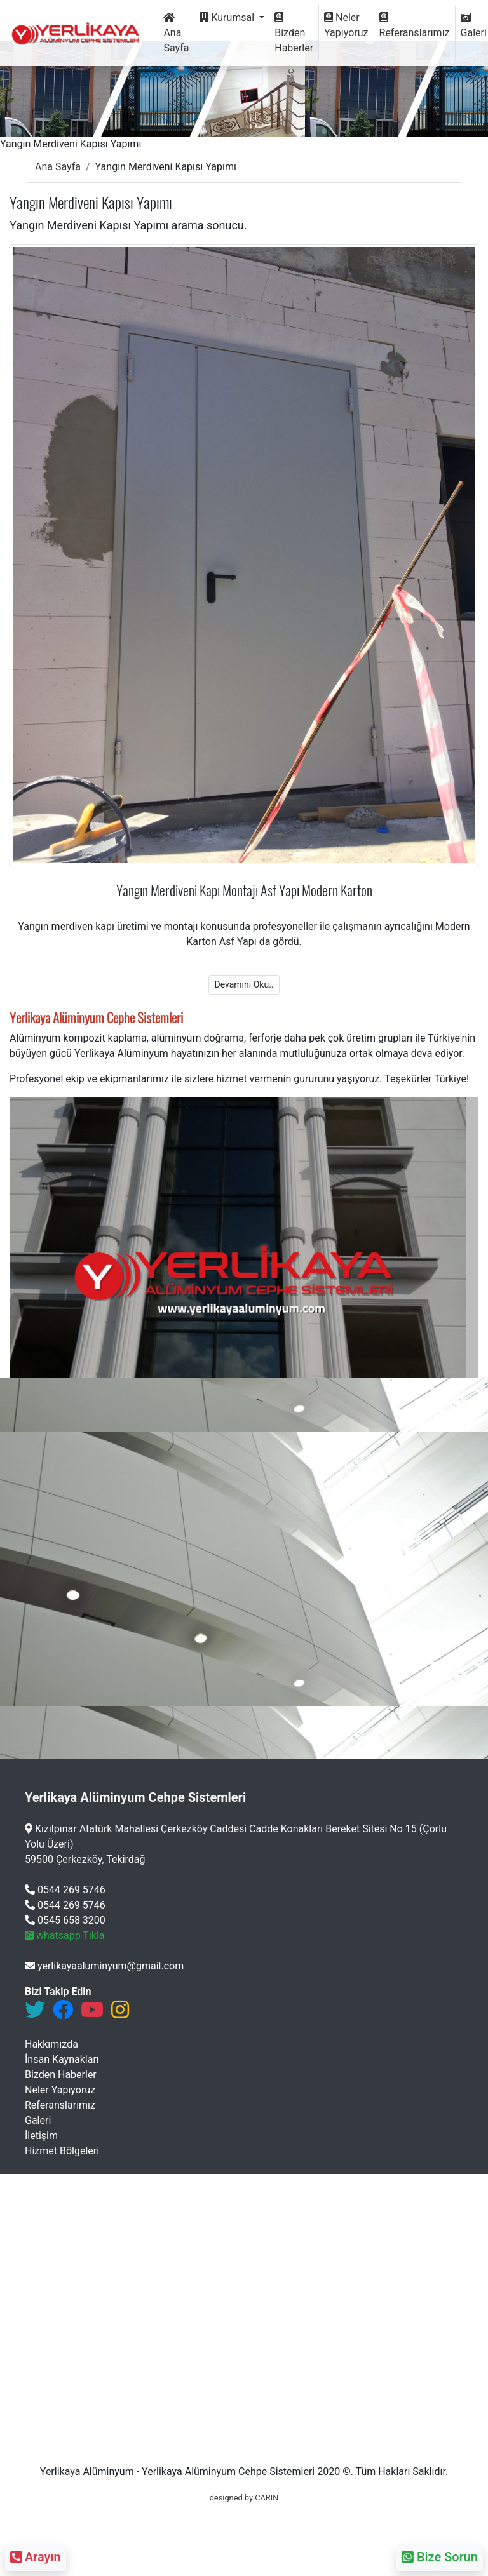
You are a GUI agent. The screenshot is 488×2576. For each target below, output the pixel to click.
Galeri (38, 2120)
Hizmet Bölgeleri (62, 2151)
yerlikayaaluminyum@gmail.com (104, 1966)
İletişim (41, 2136)
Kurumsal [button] (228, 17)
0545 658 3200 (65, 1920)
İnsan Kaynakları (62, 2059)
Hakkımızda (51, 2044)
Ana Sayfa (176, 33)
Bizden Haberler (293, 33)
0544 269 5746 (65, 1890)
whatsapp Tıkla (65, 1935)
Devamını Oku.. (243, 984)
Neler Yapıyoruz (346, 25)
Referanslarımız (414, 25)
